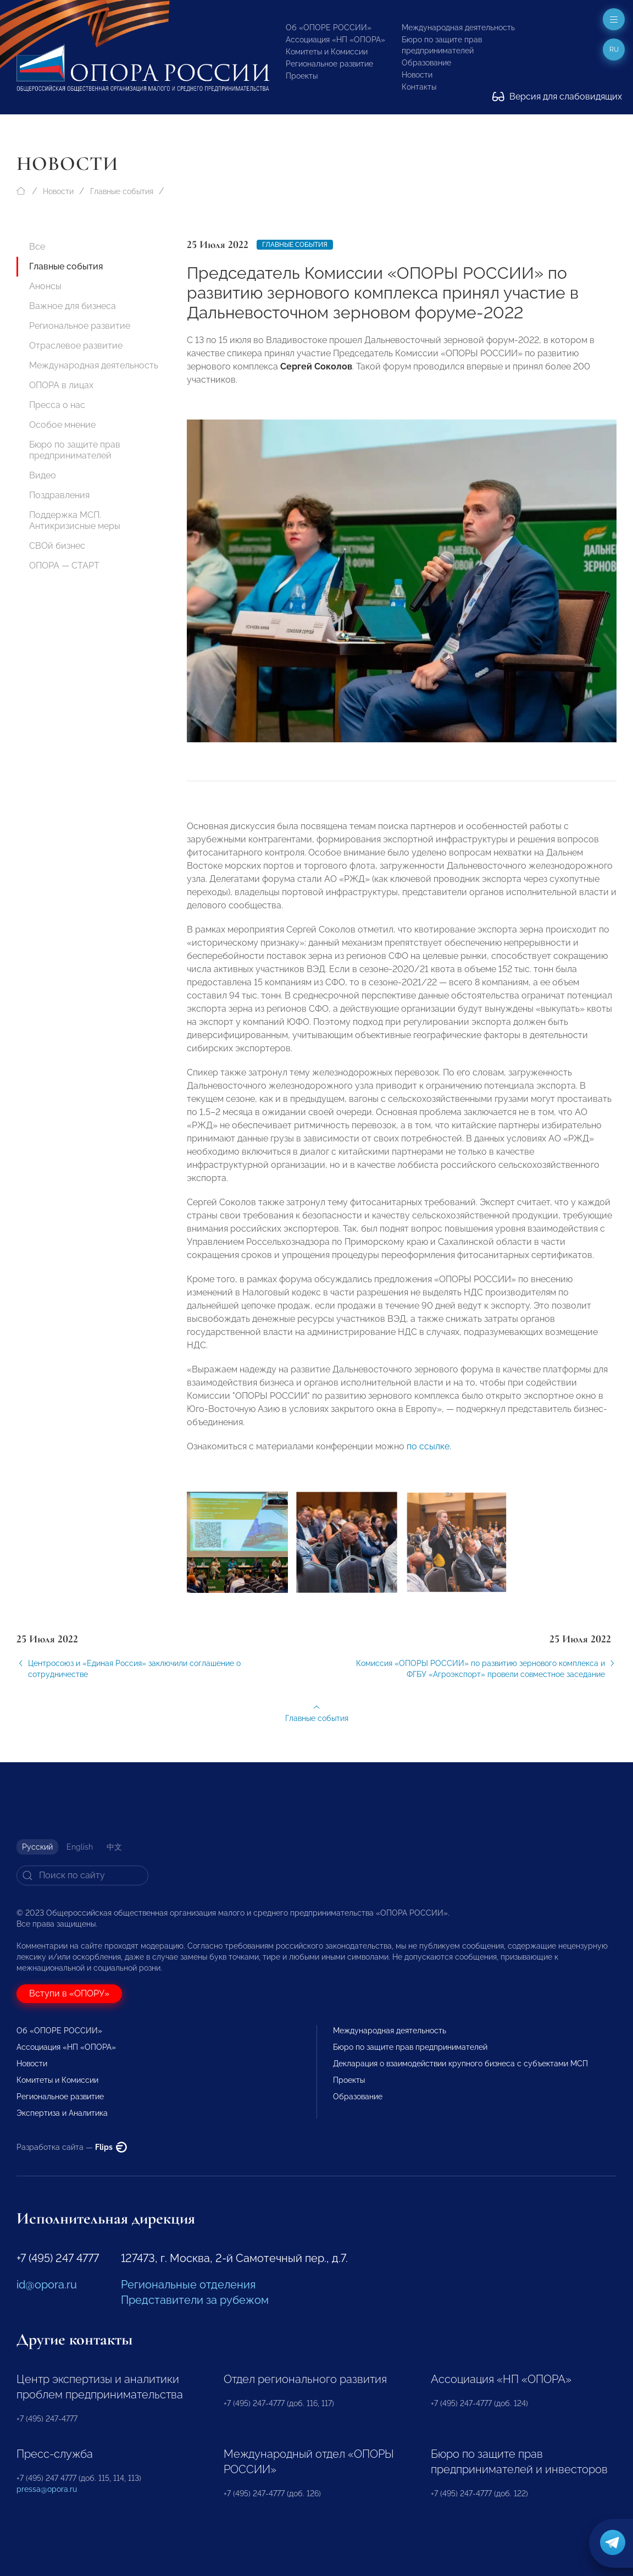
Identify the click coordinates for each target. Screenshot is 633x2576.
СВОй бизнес (57, 545)
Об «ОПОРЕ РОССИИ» (328, 27)
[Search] (82, 1875)
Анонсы (45, 286)
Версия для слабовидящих (557, 96)
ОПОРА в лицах (61, 385)
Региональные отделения (188, 2284)
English (79, 1847)
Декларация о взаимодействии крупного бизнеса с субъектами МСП (460, 2063)
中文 (114, 1847)
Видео (42, 475)
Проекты (302, 75)
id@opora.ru (46, 2284)
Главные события (121, 191)
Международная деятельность (458, 27)
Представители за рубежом (195, 2300)
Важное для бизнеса (72, 306)
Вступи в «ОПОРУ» (69, 1993)
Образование (426, 62)
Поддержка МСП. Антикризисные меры (74, 520)
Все (37, 246)
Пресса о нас (57, 405)
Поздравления (59, 495)
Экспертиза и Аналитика (62, 2113)
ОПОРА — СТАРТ (64, 565)
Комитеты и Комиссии (327, 51)
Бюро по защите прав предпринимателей (74, 450)
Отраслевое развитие (76, 345)
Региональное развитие (329, 63)
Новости (417, 74)
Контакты (419, 86)
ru (614, 49)
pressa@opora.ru (46, 2489)
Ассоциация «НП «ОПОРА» (335, 39)
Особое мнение (62, 425)
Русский (37, 1847)
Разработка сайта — (71, 2147)
